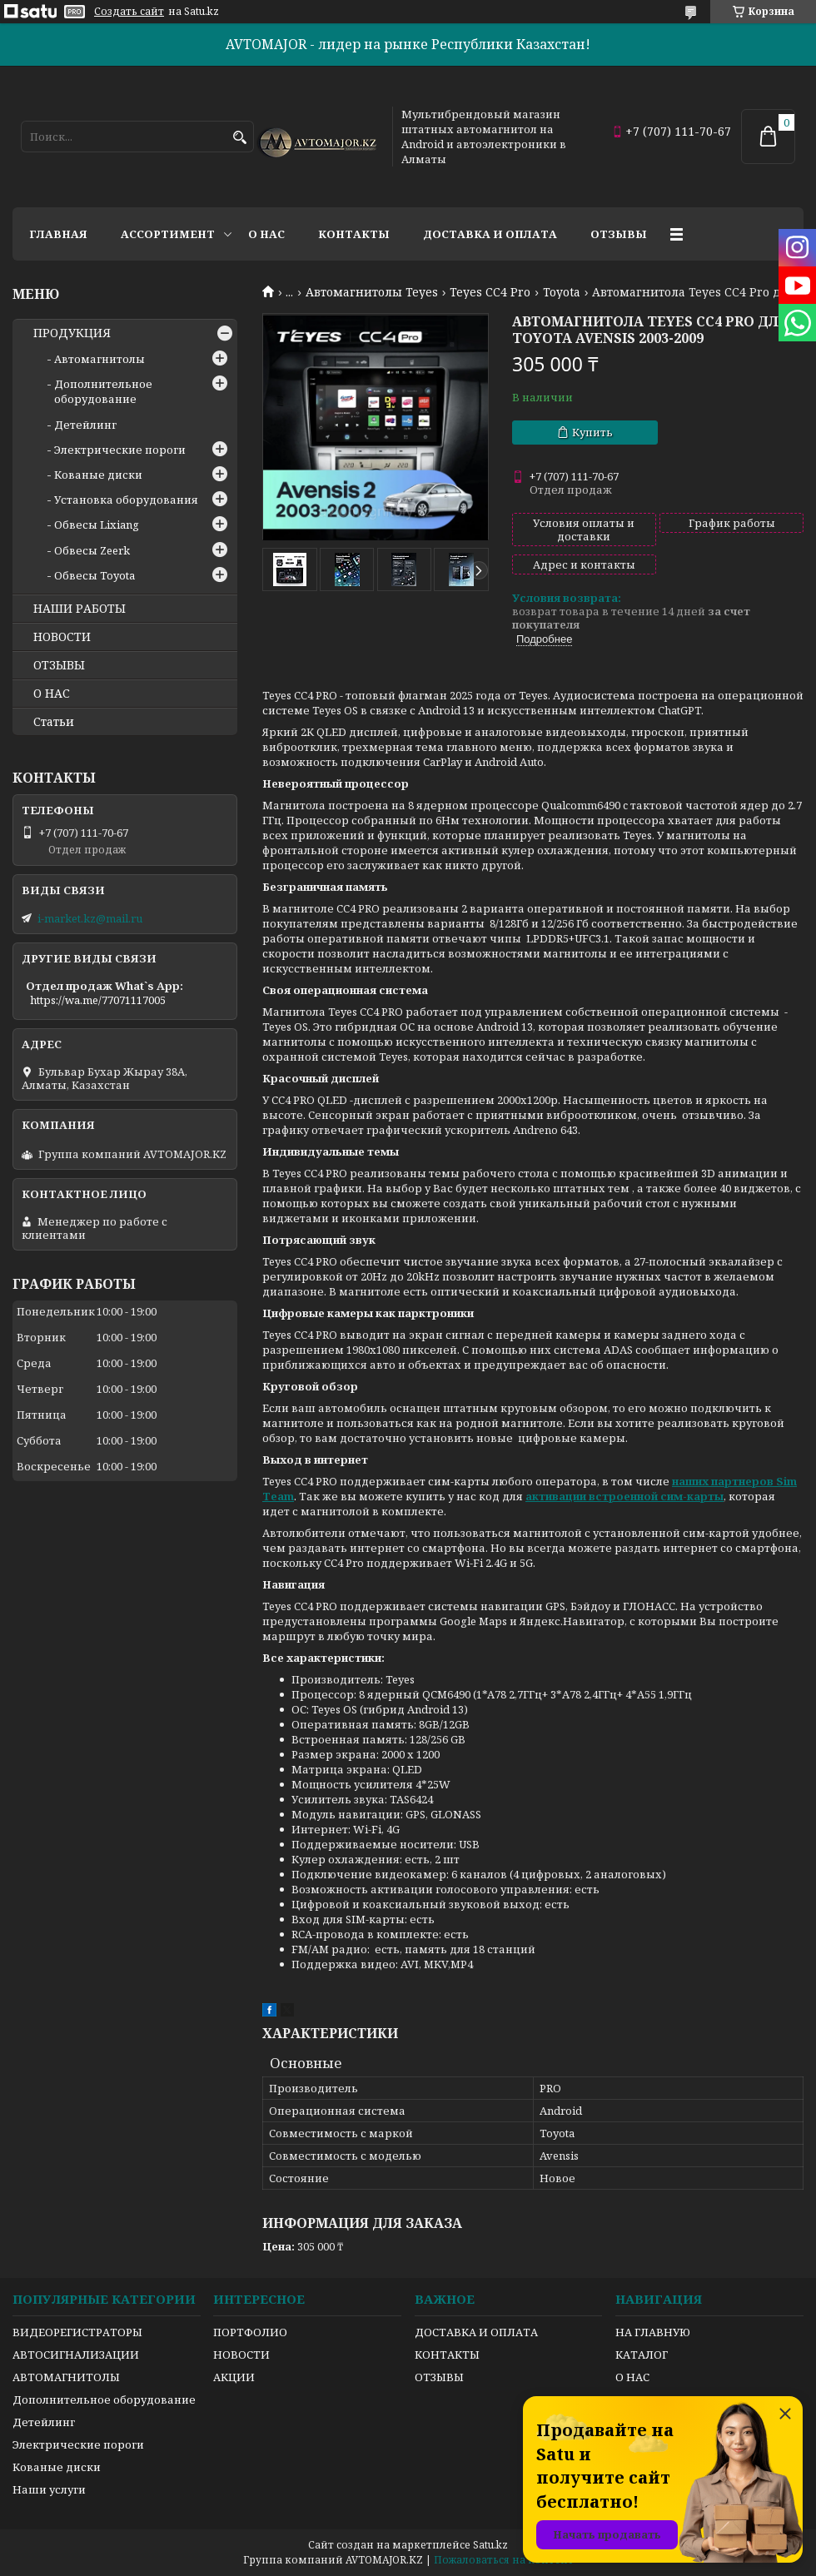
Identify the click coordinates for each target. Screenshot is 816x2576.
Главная (58, 233)
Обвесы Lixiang (96, 524)
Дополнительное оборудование (103, 391)
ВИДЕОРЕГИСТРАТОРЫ (77, 2332)
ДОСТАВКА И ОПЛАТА (476, 2332)
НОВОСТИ (62, 636)
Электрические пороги (120, 449)
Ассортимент (168, 233)
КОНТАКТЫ (447, 2354)
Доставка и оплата (490, 233)
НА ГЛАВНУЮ (652, 2332)
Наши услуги (49, 2489)
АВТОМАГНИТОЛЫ (66, 2377)
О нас (266, 233)
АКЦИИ (234, 2377)
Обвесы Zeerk (92, 550)
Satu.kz (490, 2545)
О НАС (51, 693)
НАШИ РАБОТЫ (79, 608)
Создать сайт (129, 11)
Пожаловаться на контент (504, 2560)
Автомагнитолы (99, 358)
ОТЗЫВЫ (59, 665)
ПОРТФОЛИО (250, 2332)
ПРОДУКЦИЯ (72, 333)
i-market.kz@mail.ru (89, 918)
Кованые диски (98, 474)
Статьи (53, 721)
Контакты (354, 233)
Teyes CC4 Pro (490, 292)
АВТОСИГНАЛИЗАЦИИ (75, 2354)
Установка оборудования (126, 499)
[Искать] (239, 137)
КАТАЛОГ (641, 2354)
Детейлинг (85, 424)
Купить (592, 432)
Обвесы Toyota (94, 575)
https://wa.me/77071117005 (98, 1000)
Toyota (561, 292)
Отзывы (618, 233)
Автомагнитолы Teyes (372, 292)
